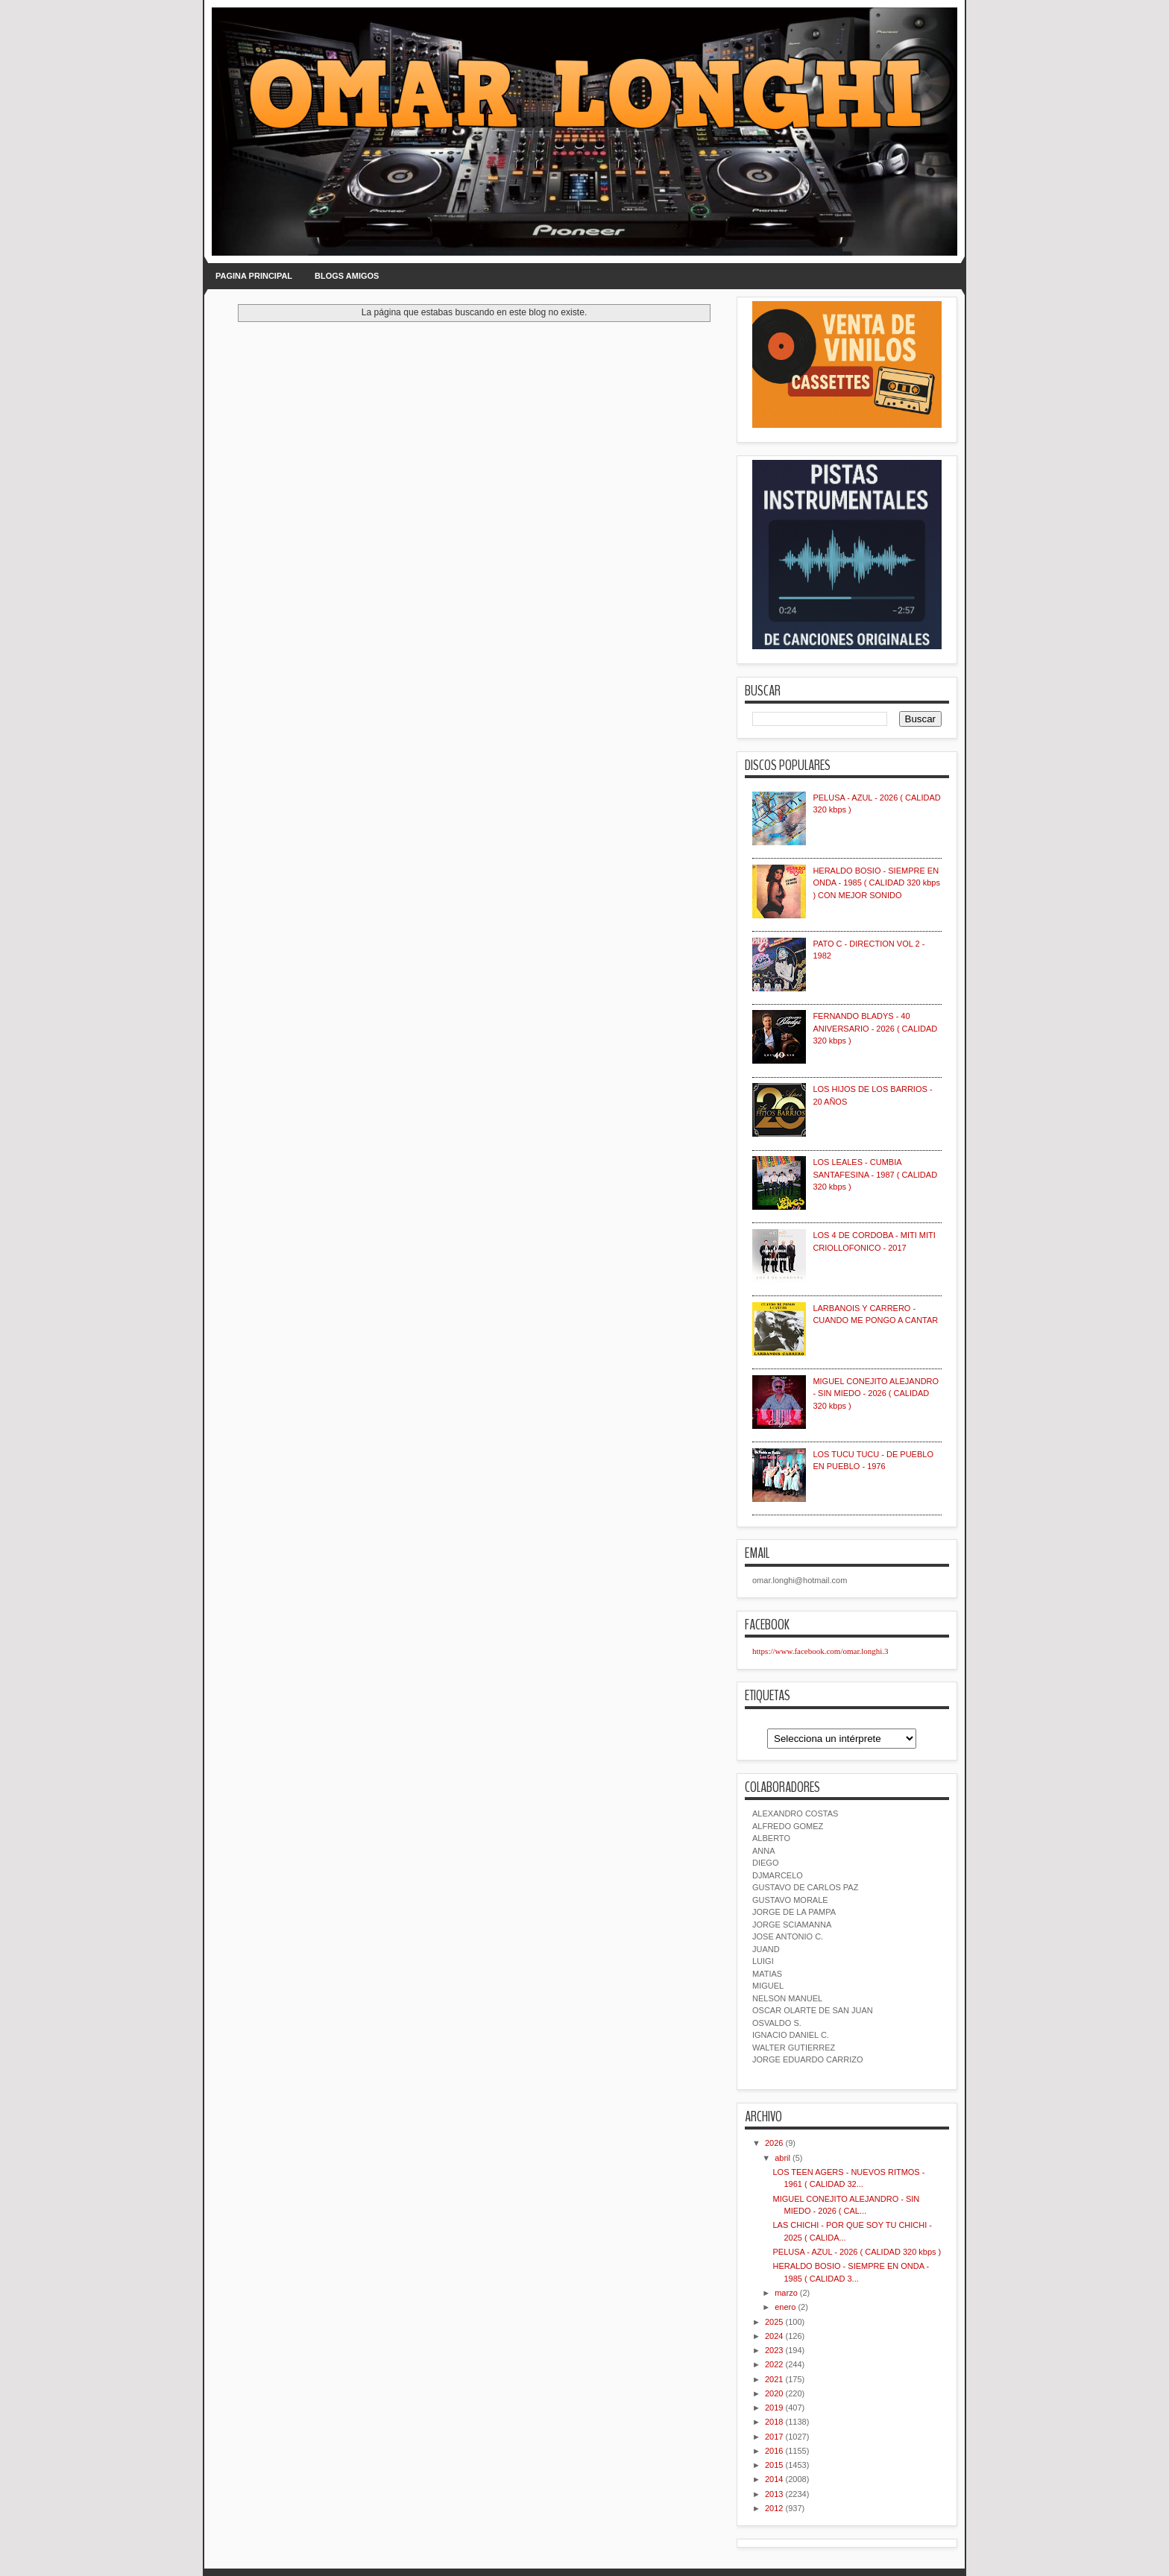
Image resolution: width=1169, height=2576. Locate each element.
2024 (774, 2336)
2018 (774, 2421)
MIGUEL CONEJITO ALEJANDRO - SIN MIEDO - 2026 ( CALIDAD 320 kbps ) (876, 1393)
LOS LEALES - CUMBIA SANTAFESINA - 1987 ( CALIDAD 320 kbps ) (875, 1174)
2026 (774, 2142)
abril (782, 2157)
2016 (774, 2450)
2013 (774, 2494)
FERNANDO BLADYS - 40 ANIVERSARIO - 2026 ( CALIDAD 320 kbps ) (875, 1028)
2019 (774, 2407)
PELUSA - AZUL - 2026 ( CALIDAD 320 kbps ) (856, 2251)
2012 (774, 2508)
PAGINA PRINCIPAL (253, 275)
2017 (774, 2436)
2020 (774, 2393)
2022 (774, 2364)
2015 (774, 2464)
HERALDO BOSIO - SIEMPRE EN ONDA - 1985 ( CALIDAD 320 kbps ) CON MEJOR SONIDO (876, 883)
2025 (774, 2321)
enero (785, 2306)
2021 (774, 2379)
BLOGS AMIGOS (347, 275)
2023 (774, 2350)
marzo (786, 2292)
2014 (774, 2479)
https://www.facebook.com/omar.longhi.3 (820, 1651)
